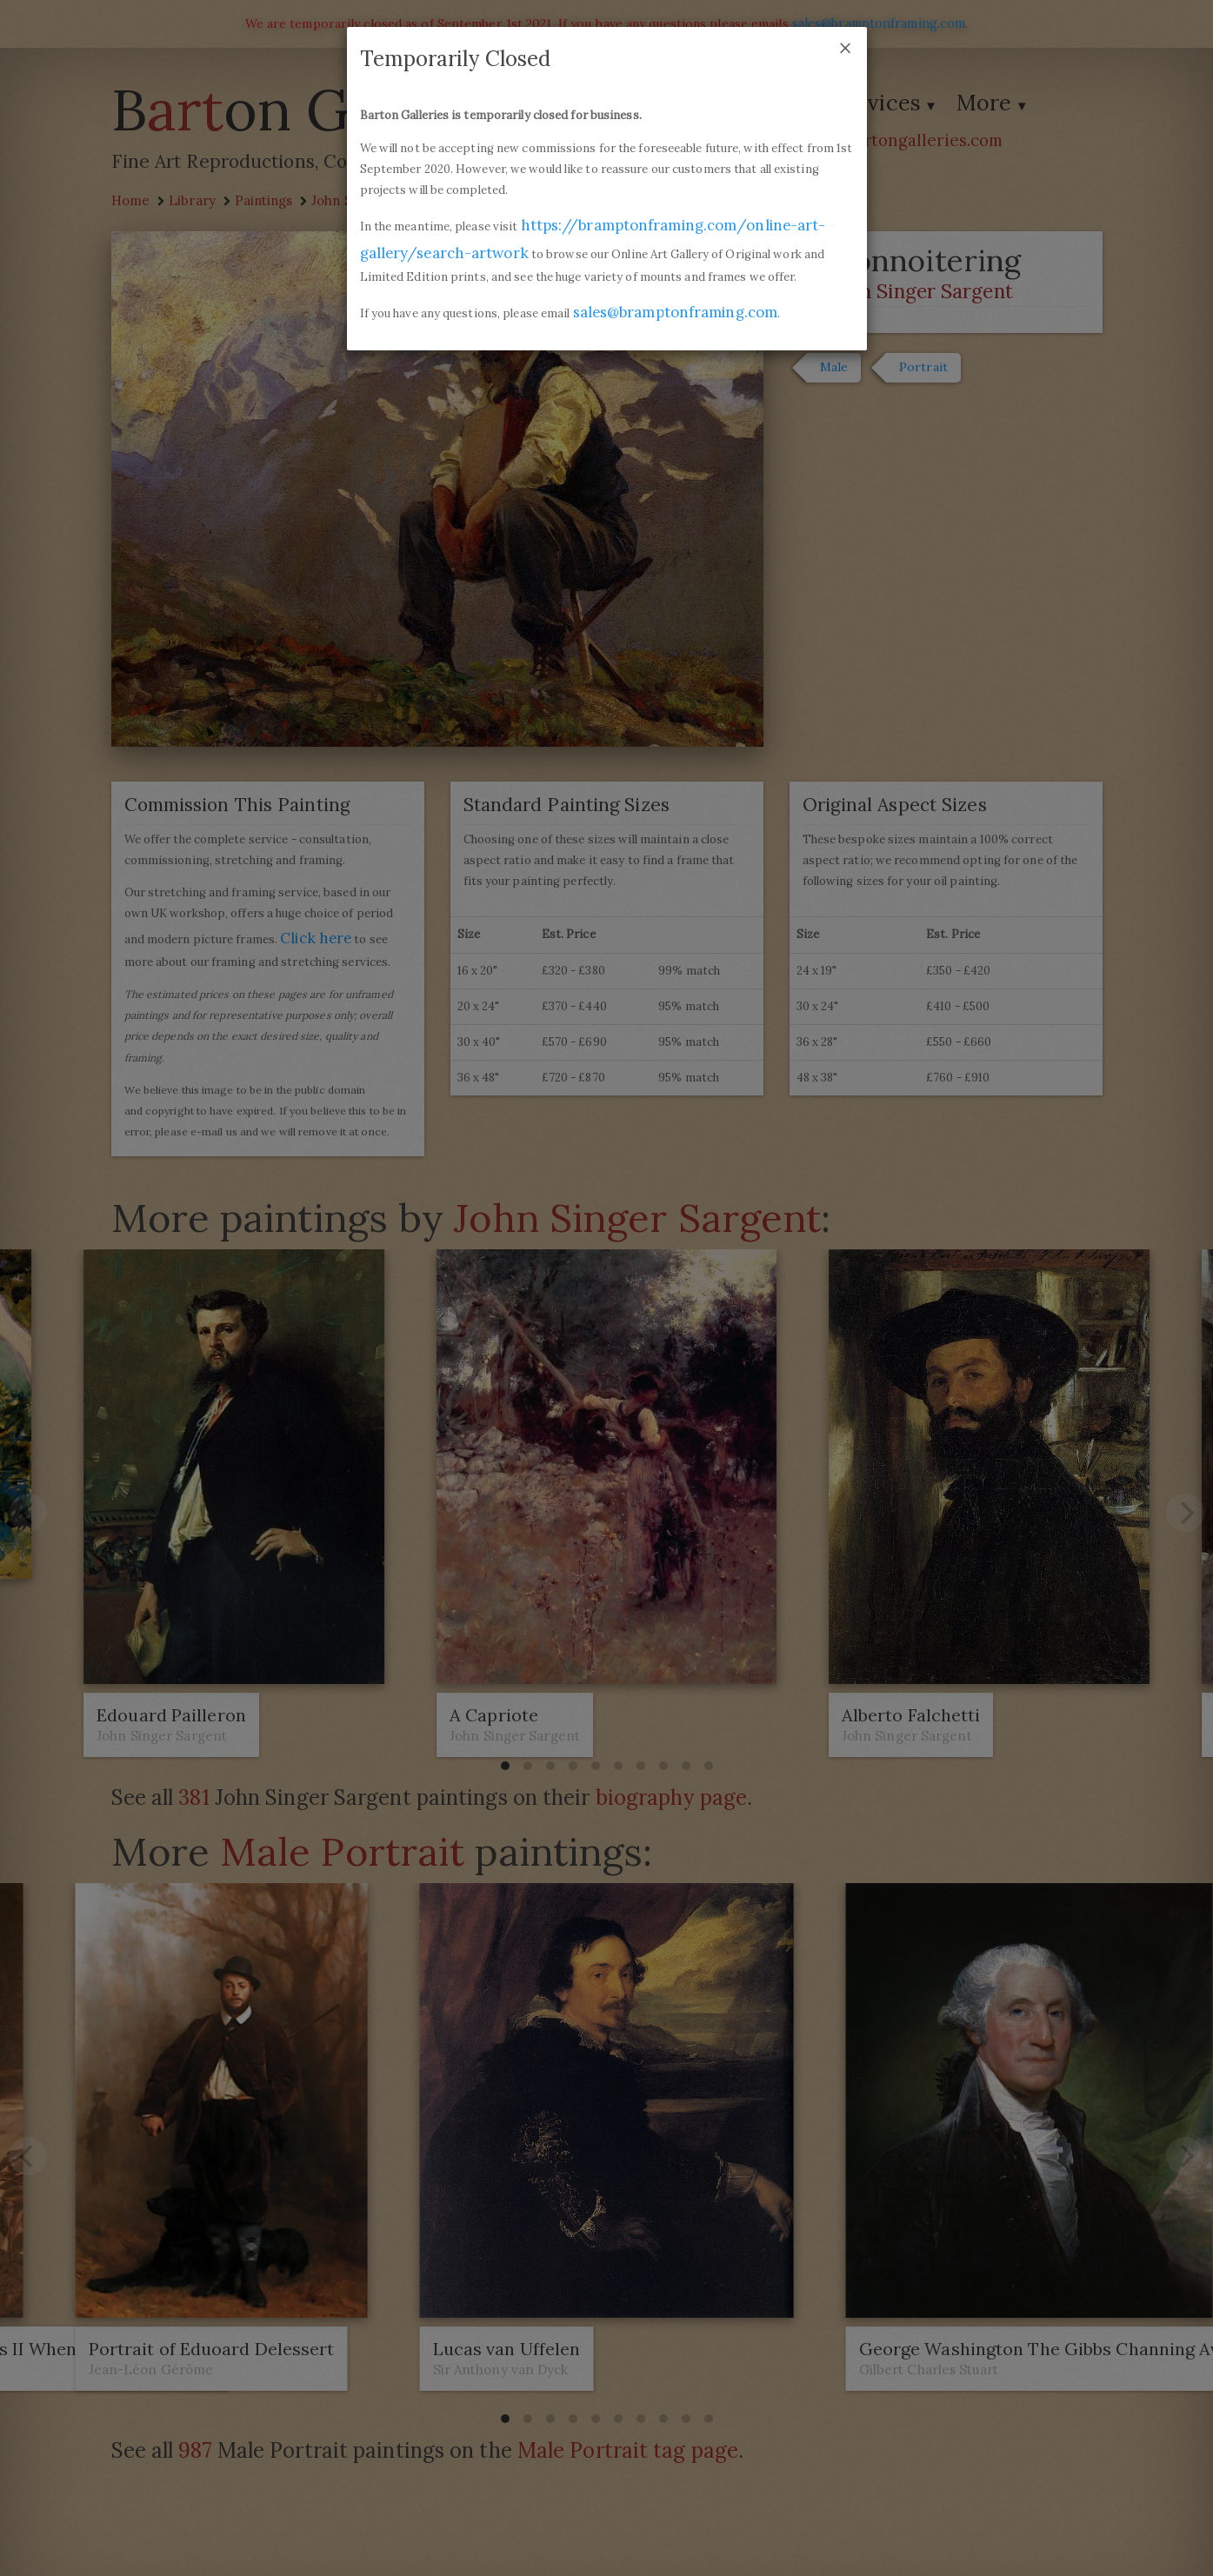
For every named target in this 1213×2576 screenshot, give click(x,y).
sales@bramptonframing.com (676, 309)
